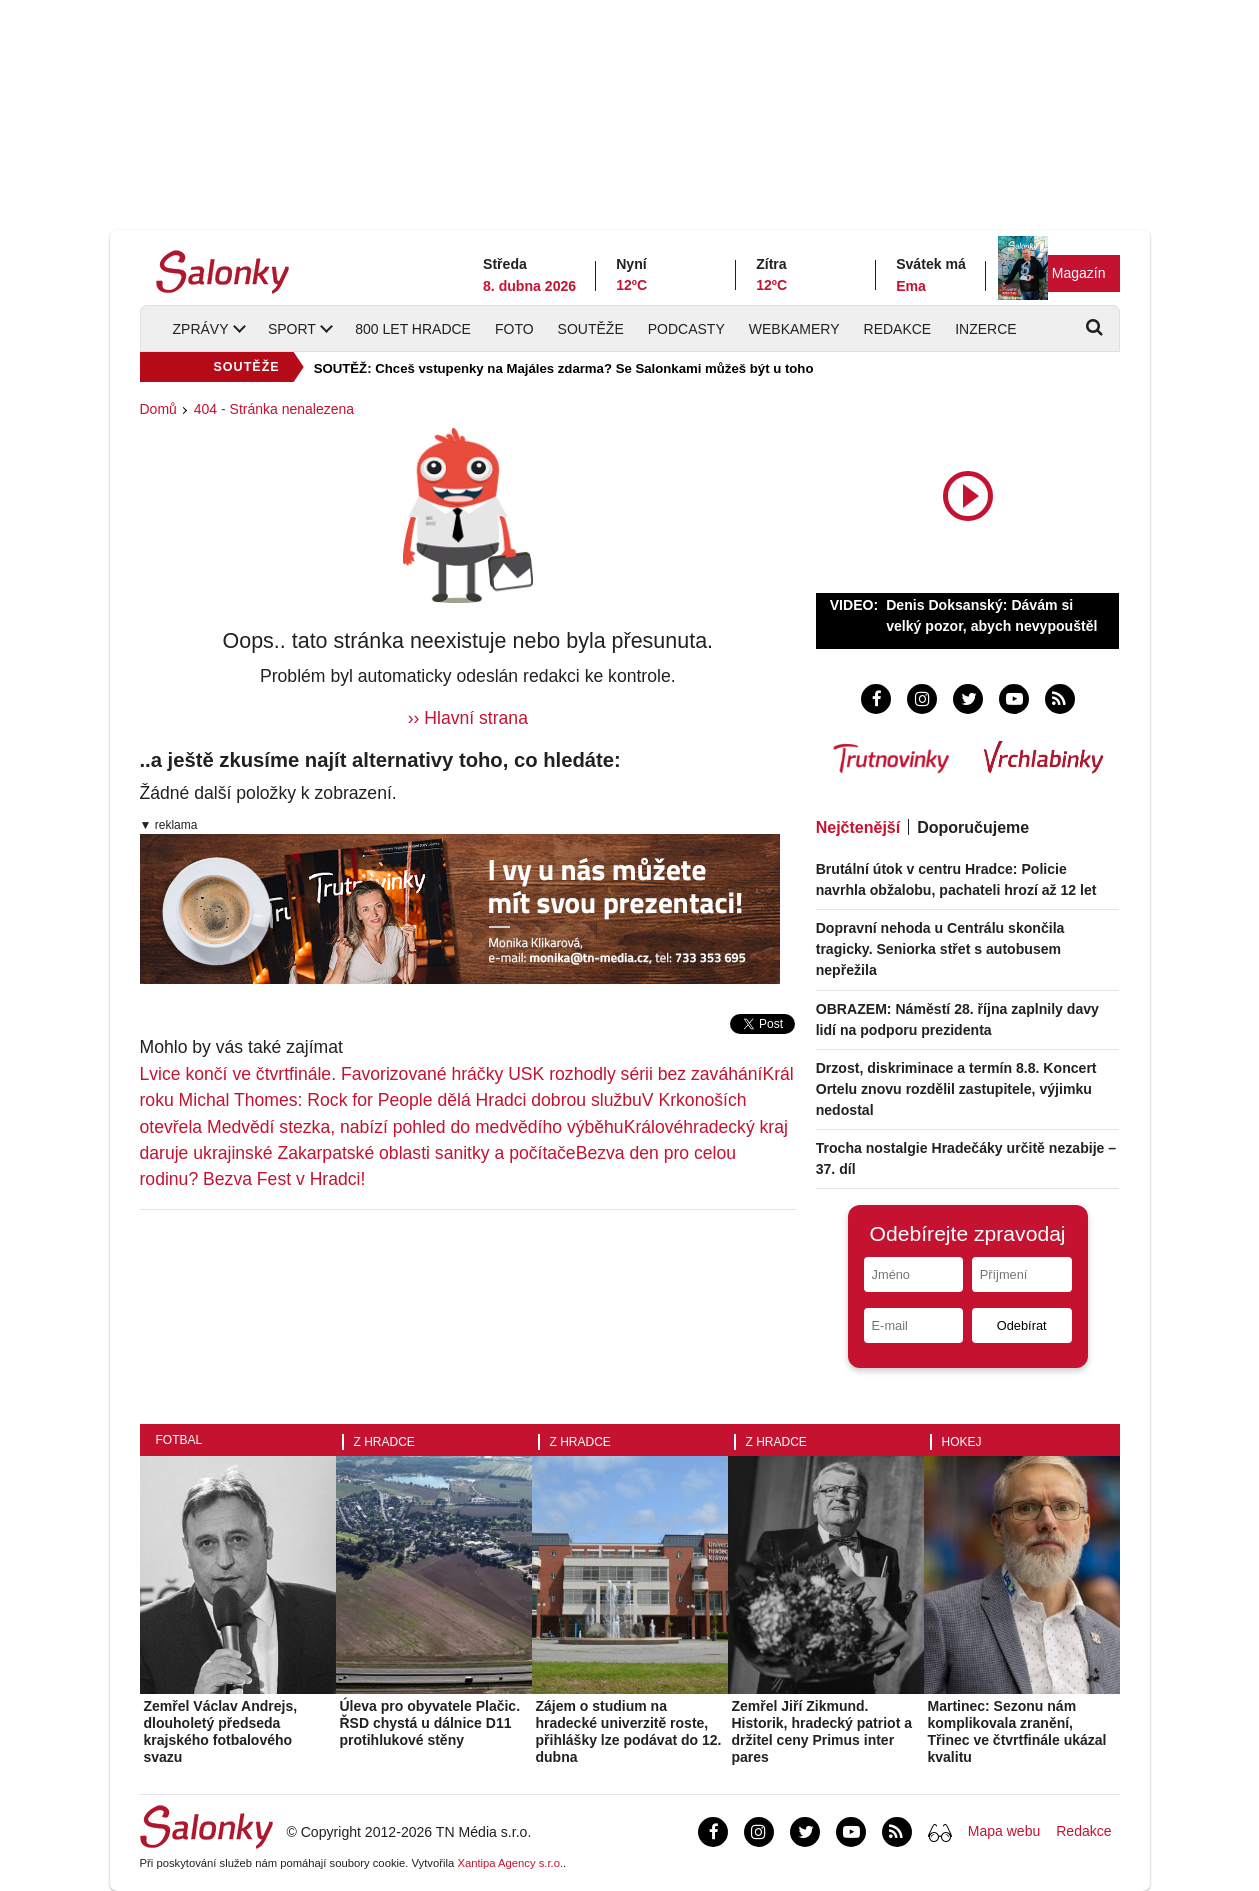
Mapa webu (1004, 1831)
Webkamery (794, 329)
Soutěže (591, 329)
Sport (292, 329)
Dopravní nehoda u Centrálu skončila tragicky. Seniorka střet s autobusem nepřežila (940, 949)
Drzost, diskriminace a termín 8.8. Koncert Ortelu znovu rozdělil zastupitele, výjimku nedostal (956, 1089)
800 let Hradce (413, 329)
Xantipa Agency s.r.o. (510, 1863)
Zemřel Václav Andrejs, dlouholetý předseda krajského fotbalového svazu (221, 1731)
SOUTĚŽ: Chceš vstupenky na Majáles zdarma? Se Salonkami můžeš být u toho (564, 368)
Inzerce (985, 329)
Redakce (898, 329)
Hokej (962, 1442)
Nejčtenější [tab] (858, 827)
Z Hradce (384, 1442)
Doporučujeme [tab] (973, 827)
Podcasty (686, 329)
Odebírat (1022, 1325)
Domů (158, 409)
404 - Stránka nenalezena (274, 409)
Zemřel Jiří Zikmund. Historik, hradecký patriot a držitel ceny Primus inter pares (822, 1731)
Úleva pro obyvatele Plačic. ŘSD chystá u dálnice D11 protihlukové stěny (430, 1723)
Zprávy (201, 329)
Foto (514, 329)
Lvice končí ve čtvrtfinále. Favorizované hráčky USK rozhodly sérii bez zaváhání (451, 1074)
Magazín (1079, 273)
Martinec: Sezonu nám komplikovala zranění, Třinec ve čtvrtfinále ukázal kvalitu (1017, 1731)
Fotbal (179, 1440)
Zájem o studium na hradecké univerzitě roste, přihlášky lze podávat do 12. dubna (629, 1731)
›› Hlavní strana (468, 718)
